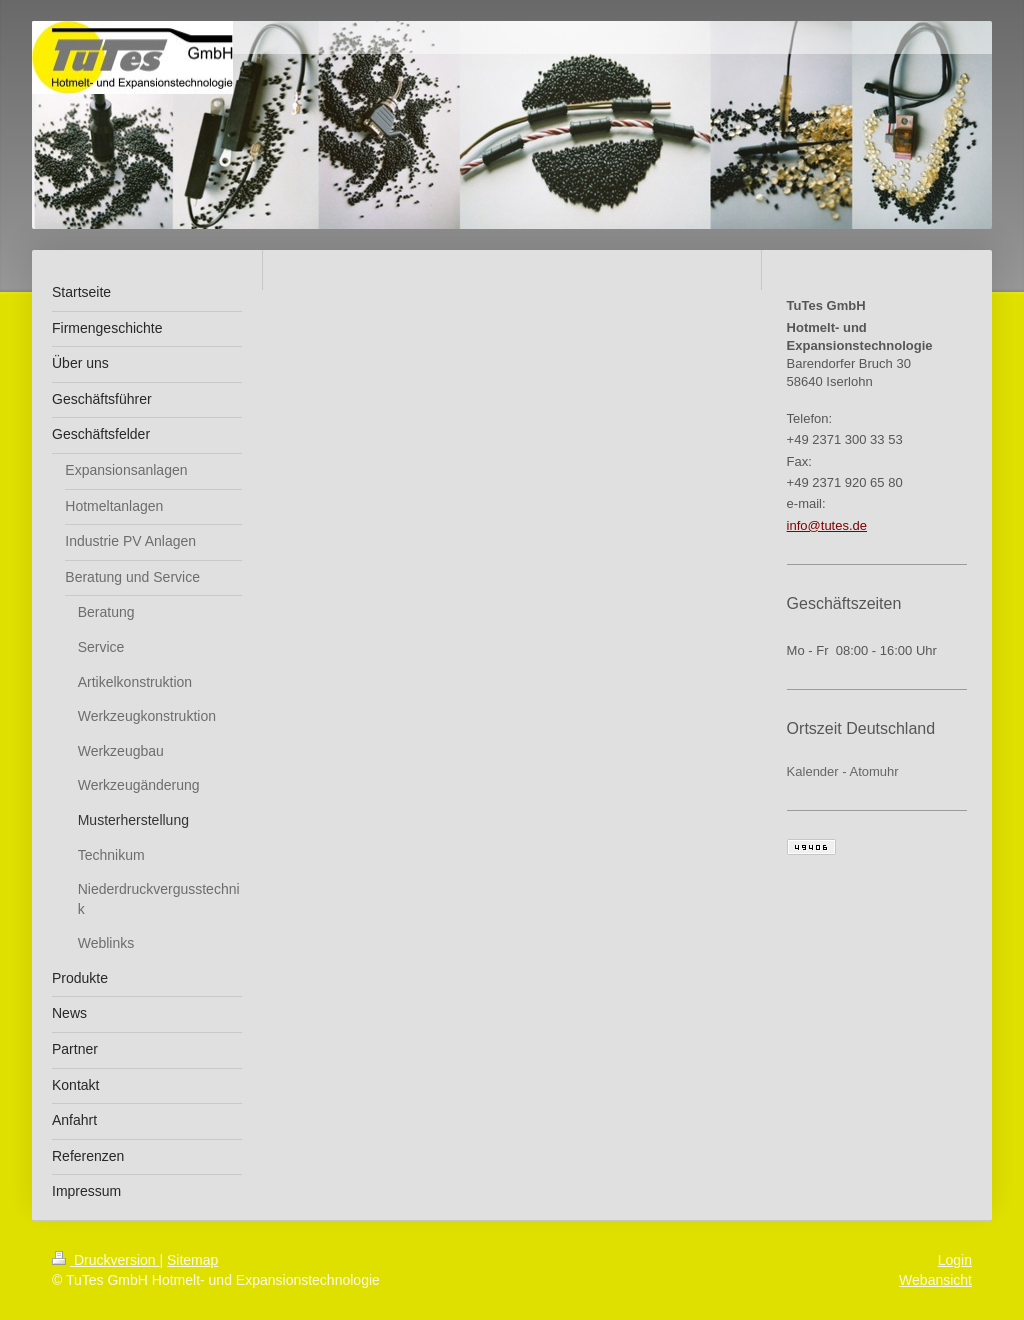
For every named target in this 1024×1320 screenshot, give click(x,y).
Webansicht (935, 1280)
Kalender (813, 771)
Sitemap (192, 1260)
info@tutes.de (827, 525)
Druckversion (105, 1260)
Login (955, 1260)
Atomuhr (874, 771)
